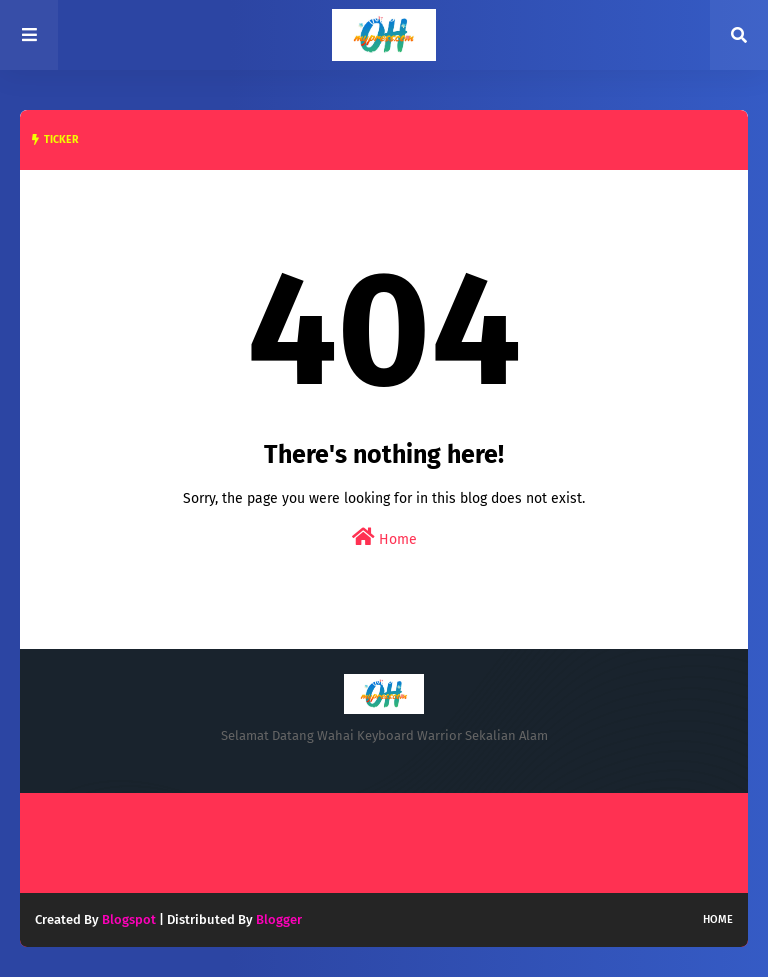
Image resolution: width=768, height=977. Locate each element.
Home (384, 537)
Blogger (279, 919)
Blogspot (129, 919)
